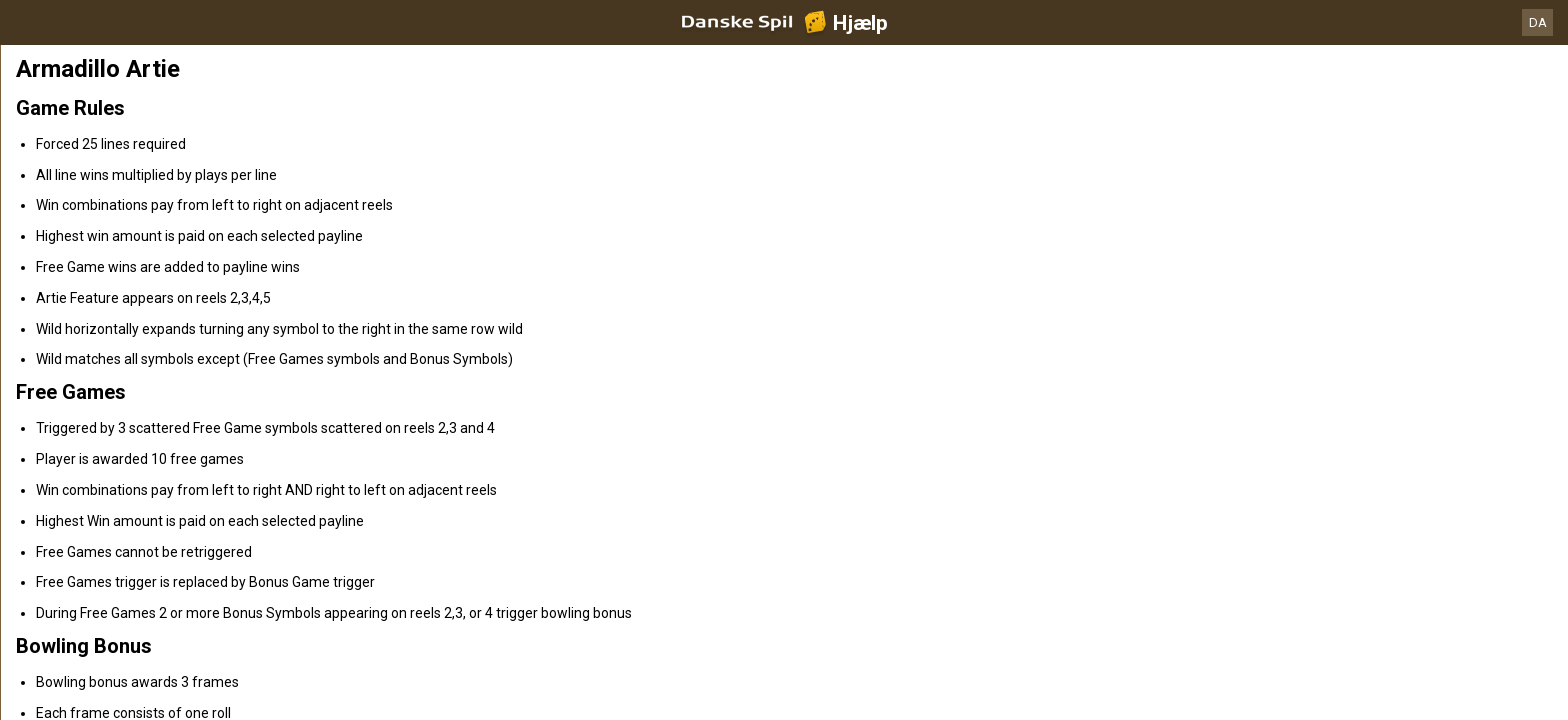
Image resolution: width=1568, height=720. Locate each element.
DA (1538, 22)
